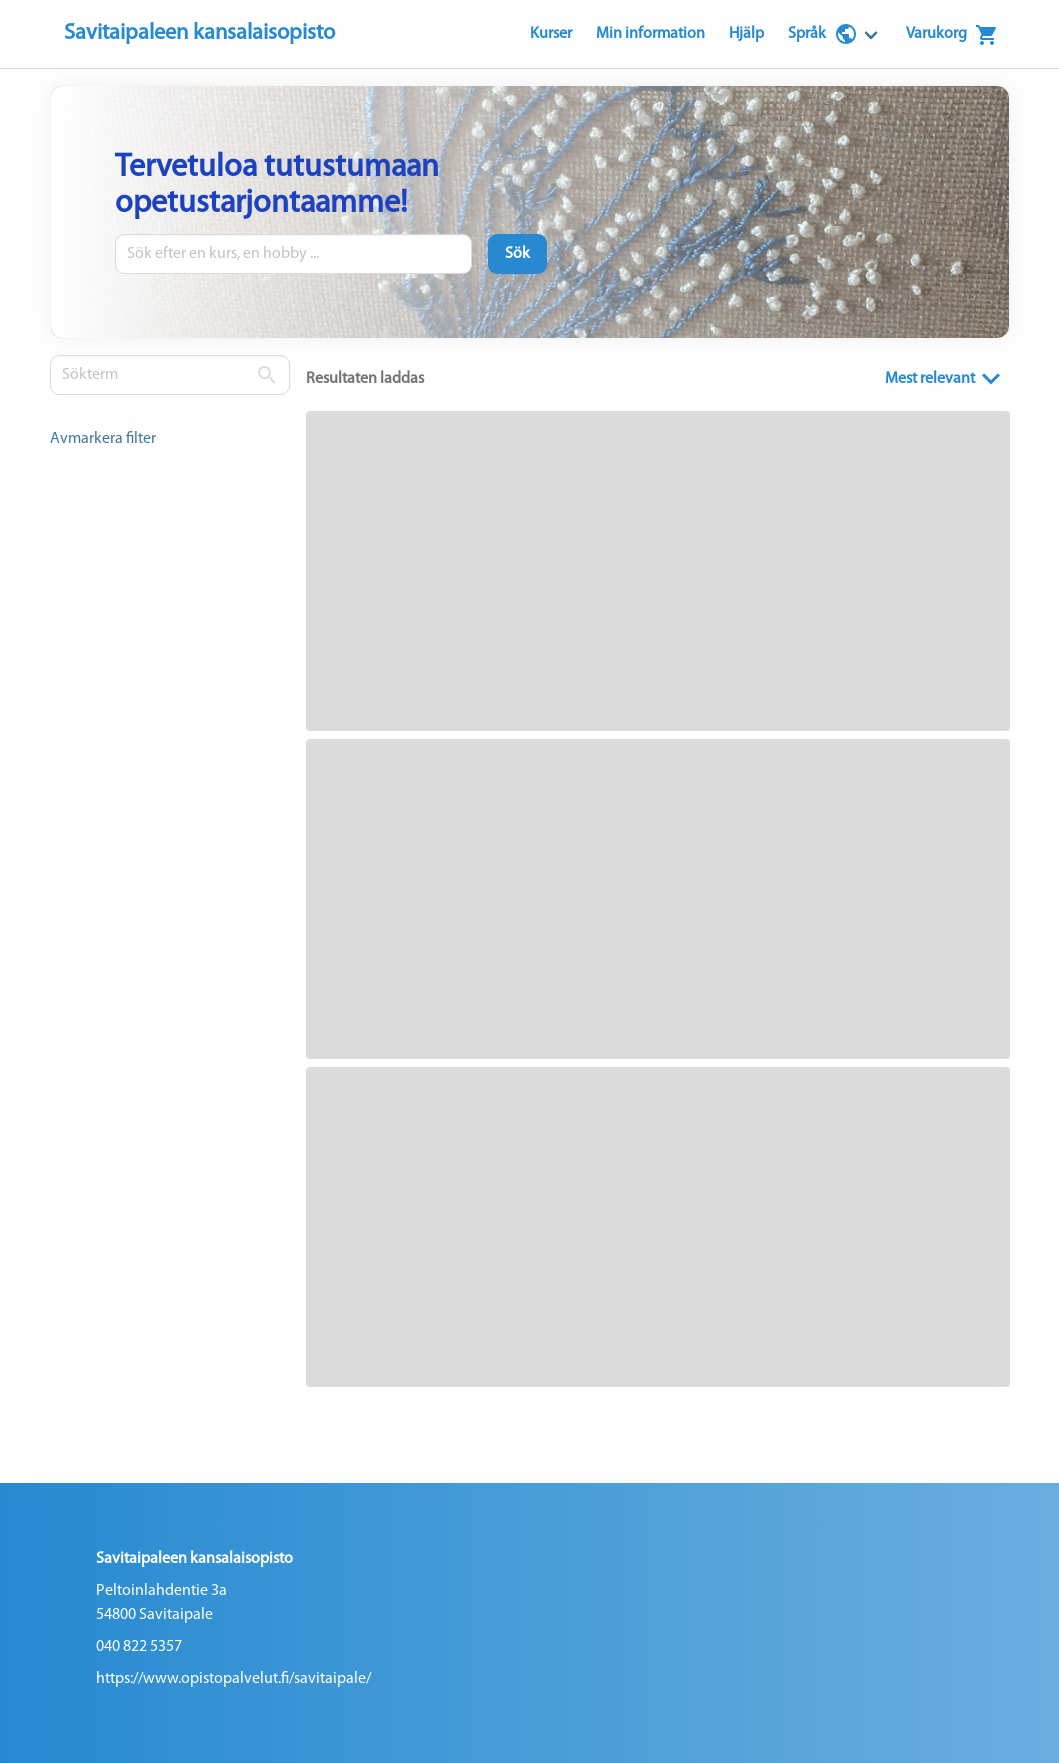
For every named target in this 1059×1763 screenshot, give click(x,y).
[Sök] (517, 254)
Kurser (551, 34)
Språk (823, 34)
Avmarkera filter (103, 439)
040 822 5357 (139, 1647)
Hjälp (746, 34)
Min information (650, 34)
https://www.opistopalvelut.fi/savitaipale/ (233, 1679)
